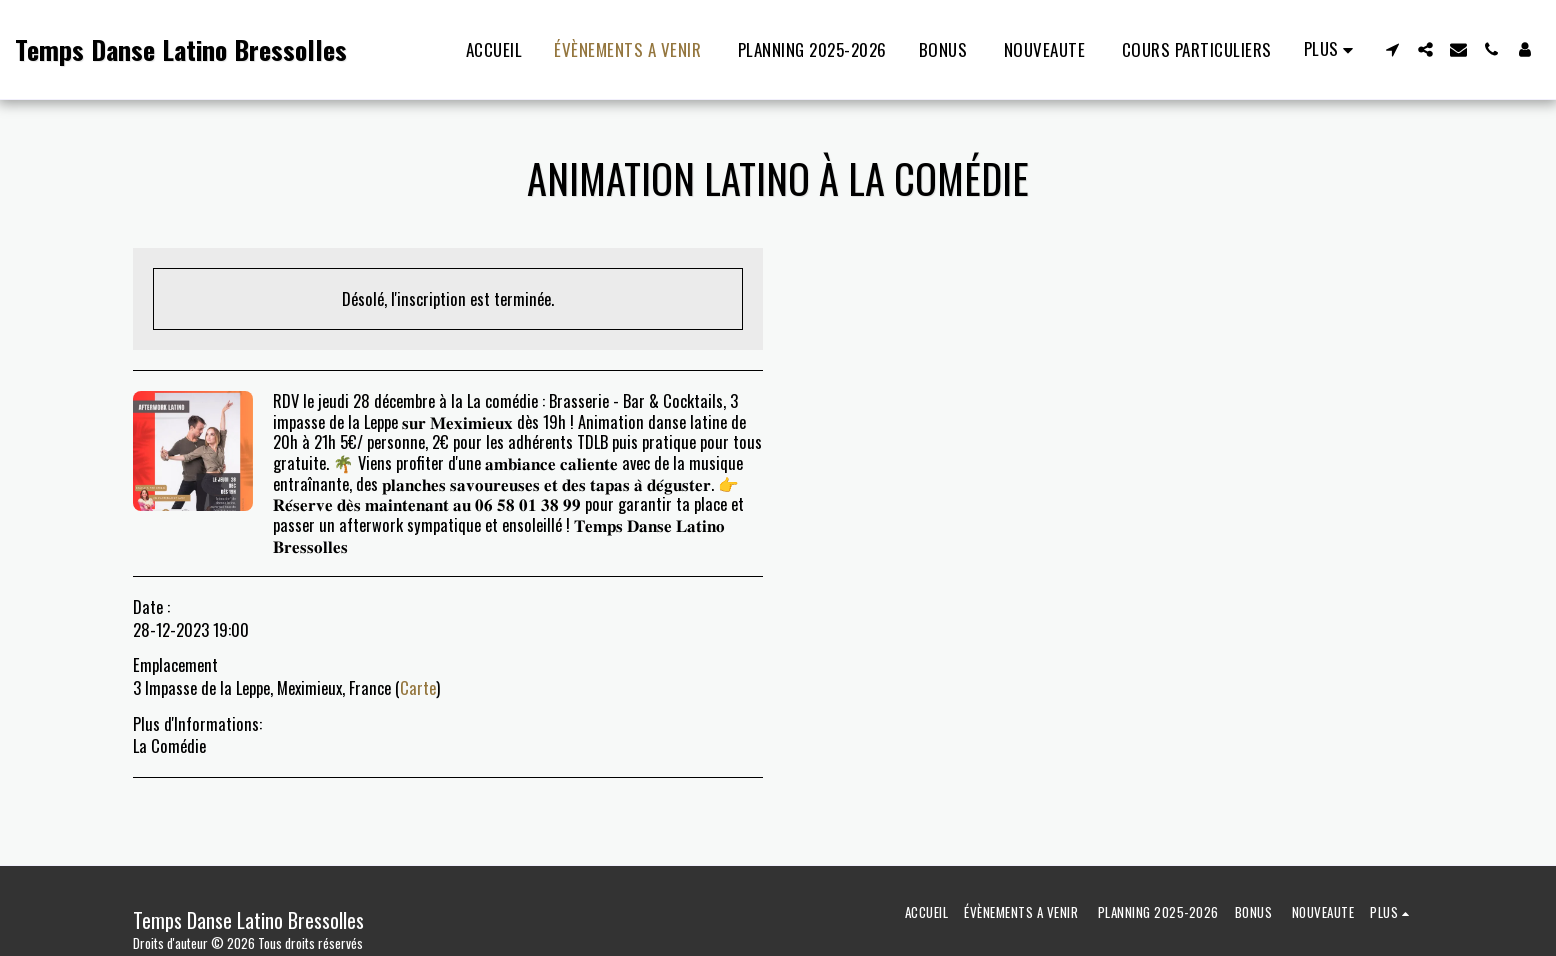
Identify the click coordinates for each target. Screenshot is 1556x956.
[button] (1392, 49)
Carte (418, 687)
